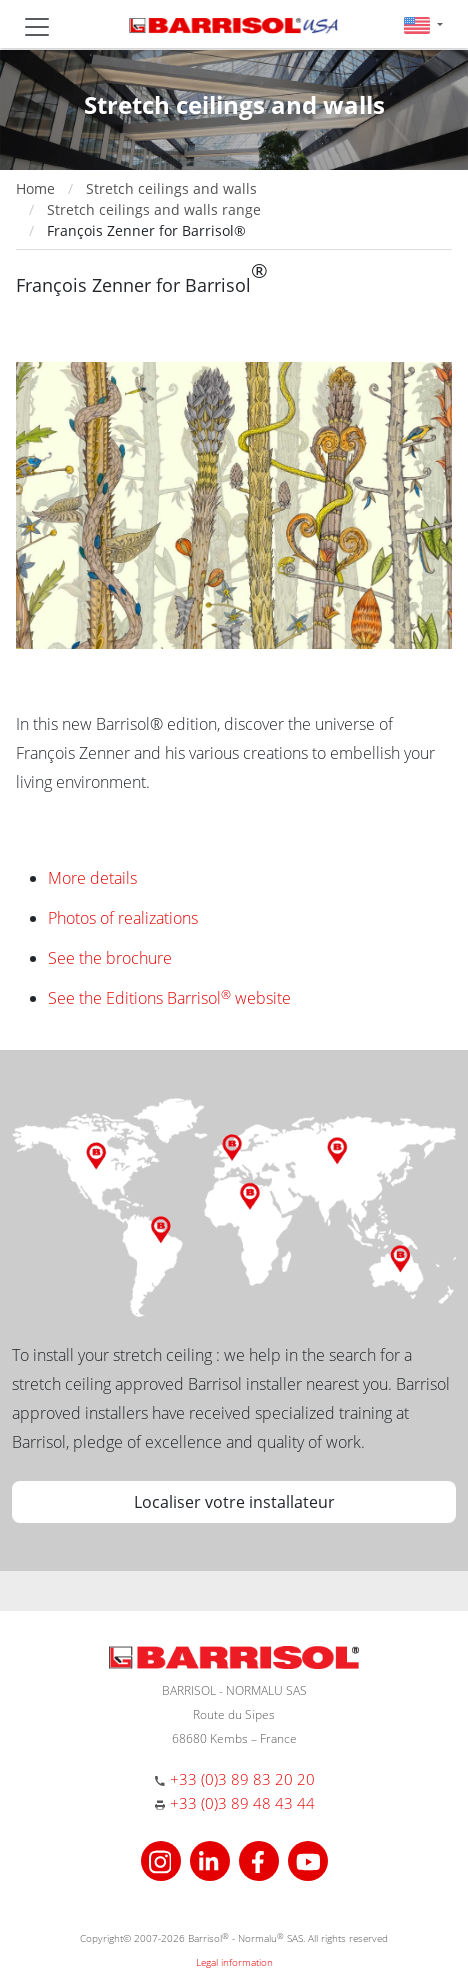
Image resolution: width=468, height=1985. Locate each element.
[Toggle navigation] (37, 27)
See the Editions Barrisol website (169, 998)
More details (92, 878)
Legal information (234, 1962)
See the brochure (110, 958)
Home (35, 188)
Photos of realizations (123, 918)
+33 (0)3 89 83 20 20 (242, 1779)
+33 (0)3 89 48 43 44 (242, 1803)
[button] (423, 24)
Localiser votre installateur (234, 1502)
